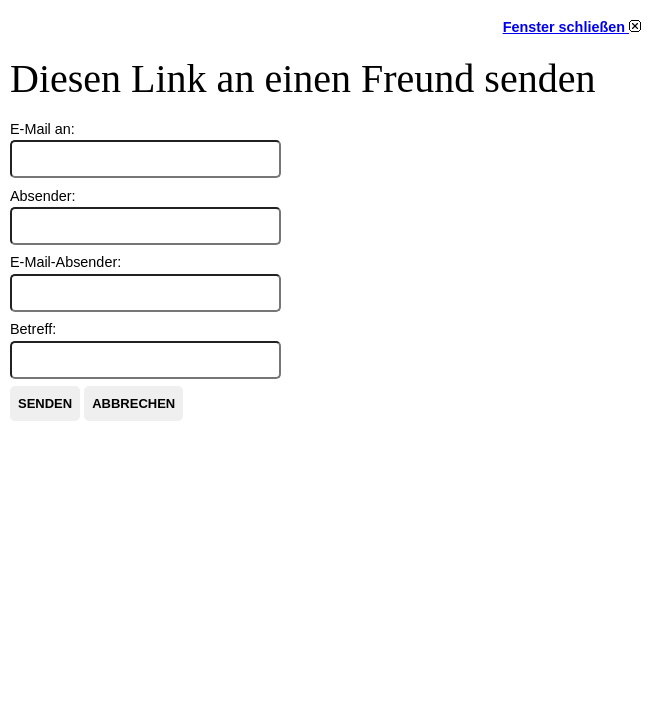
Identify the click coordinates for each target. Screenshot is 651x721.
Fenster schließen (572, 27)
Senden (45, 403)
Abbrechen (133, 403)
